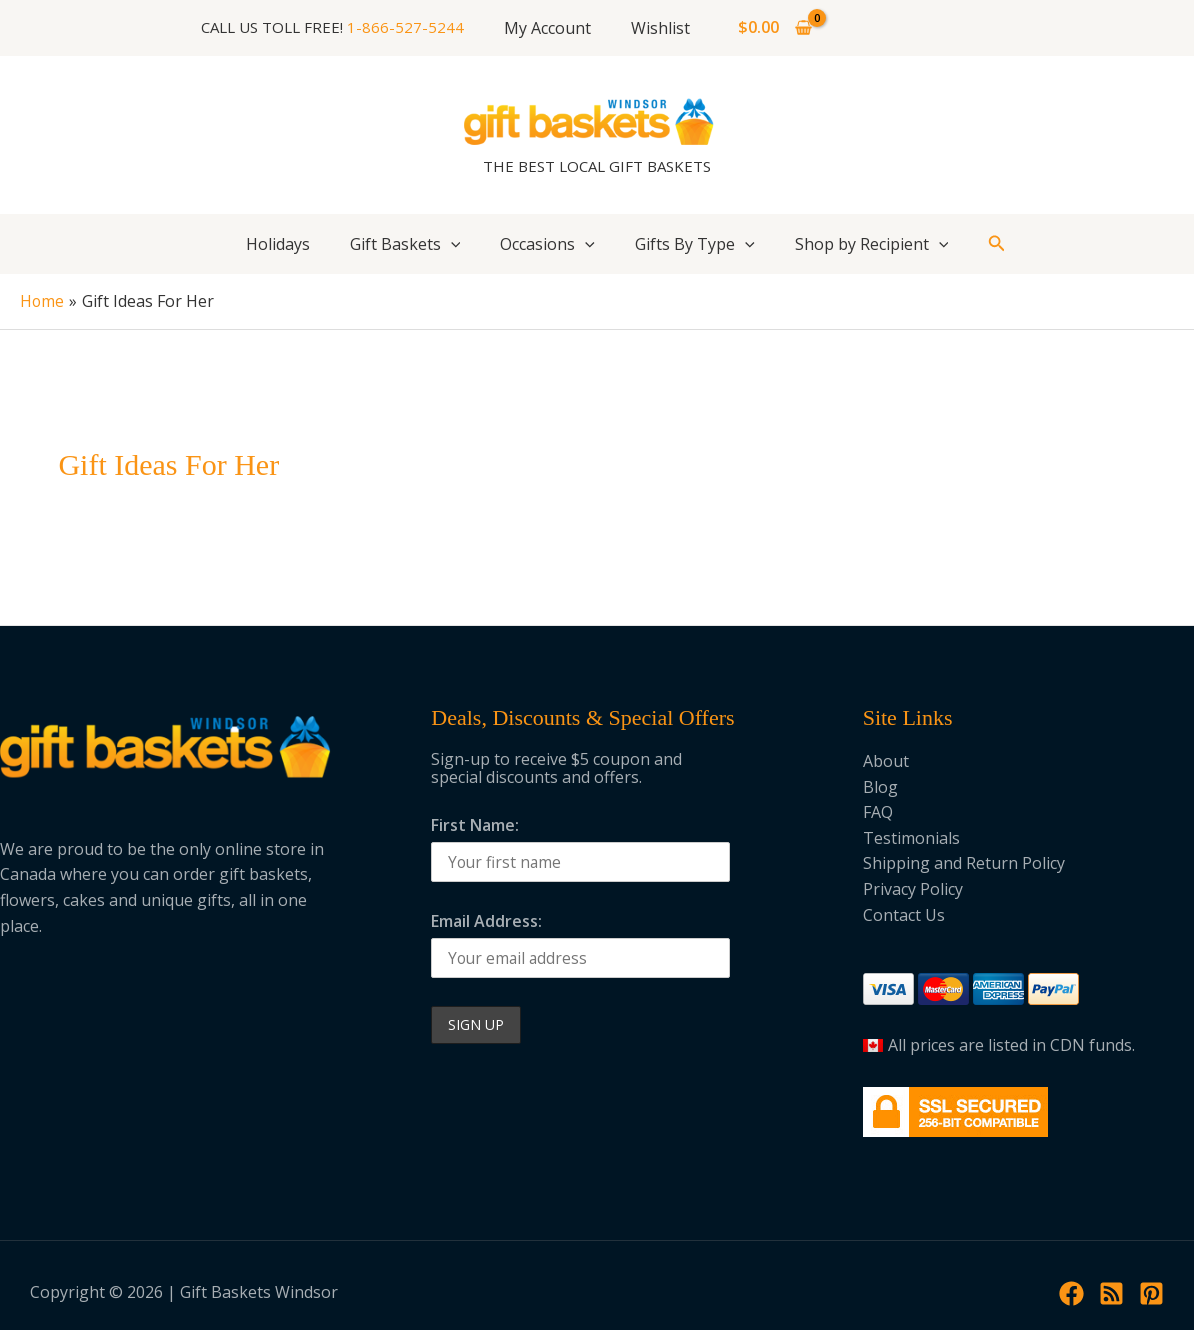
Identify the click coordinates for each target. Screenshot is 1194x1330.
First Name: (475, 824)
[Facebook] (1071, 1292)
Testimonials (911, 837)
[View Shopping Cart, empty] (767, 28)
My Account (551, 28)
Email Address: (486, 921)
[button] (997, 244)
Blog (880, 786)
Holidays (278, 244)
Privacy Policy (913, 889)
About (886, 761)
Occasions (547, 244)
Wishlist (656, 28)
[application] (451, 244)
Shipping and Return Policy (964, 863)
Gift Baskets (405, 244)
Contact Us (904, 914)
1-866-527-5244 (413, 27)
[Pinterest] (1151, 1292)
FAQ (878, 812)
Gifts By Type (695, 244)
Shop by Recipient (872, 244)
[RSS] (1111, 1292)
